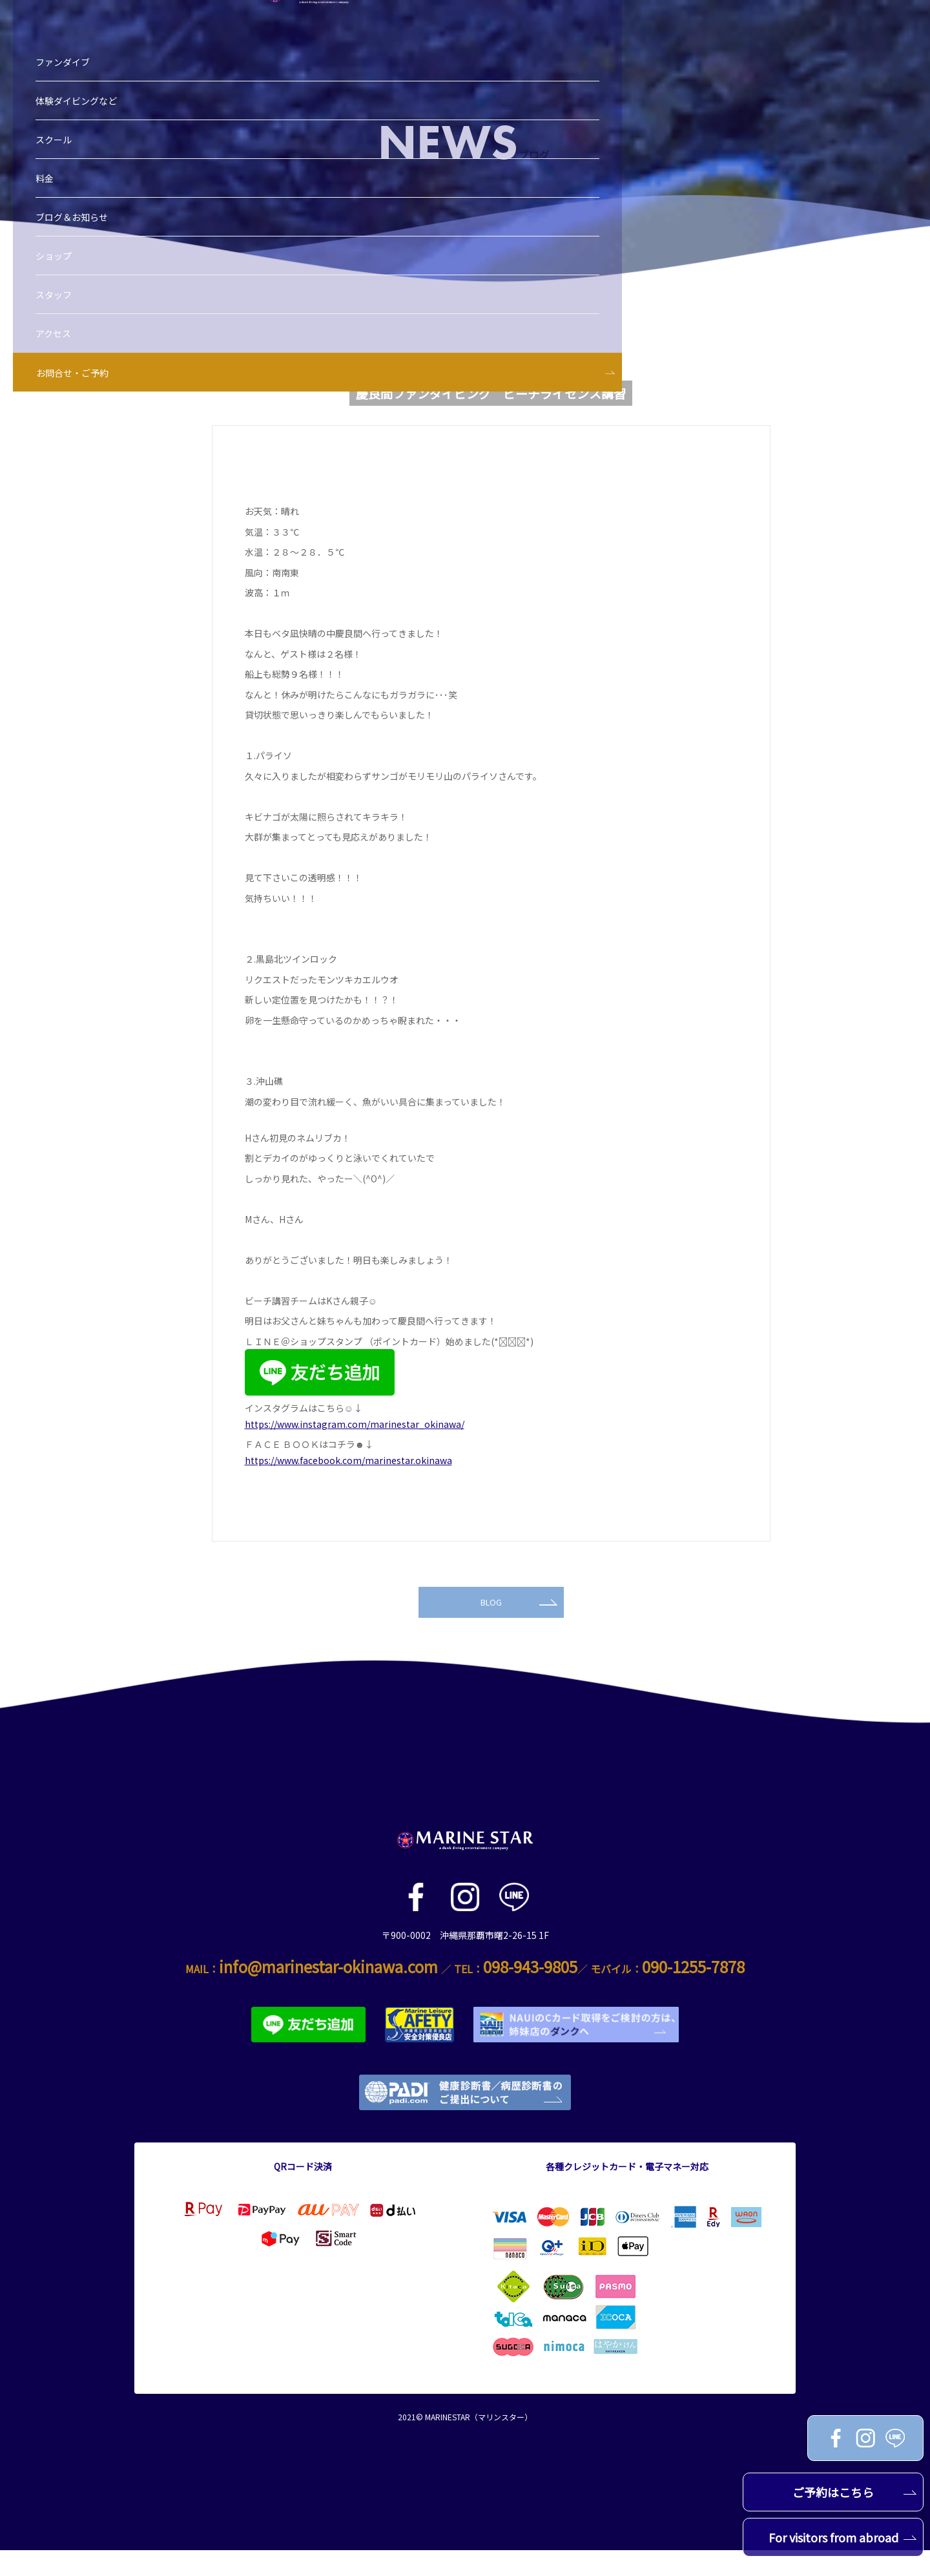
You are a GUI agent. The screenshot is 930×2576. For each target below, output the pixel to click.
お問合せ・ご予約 (92, 332)
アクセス (72, 292)
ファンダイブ (82, 21)
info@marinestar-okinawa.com (328, 1992)
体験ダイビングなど (95, 60)
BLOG (518, 1624)
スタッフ (73, 253)
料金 (64, 137)
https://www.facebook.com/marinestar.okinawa (348, 1460)
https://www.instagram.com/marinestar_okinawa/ (354, 1424)
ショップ (73, 215)
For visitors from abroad (843, 2537)
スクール (73, 98)
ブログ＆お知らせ (91, 176)
